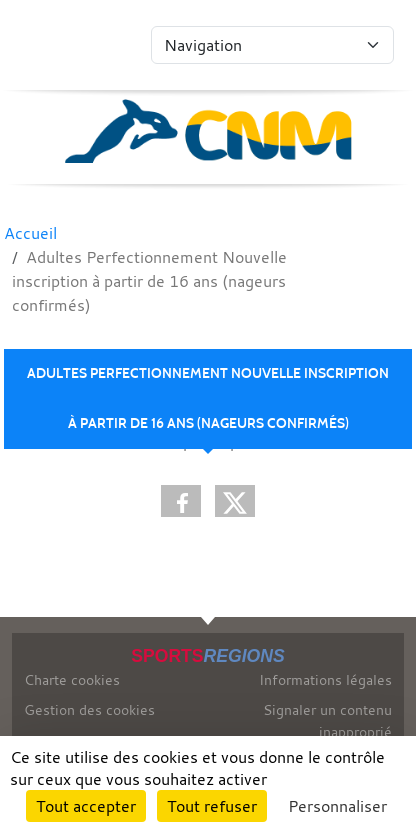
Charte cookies (72, 679)
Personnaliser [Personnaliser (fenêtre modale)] (337, 806)
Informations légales (325, 679)
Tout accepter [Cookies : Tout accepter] (86, 806)
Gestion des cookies (89, 709)
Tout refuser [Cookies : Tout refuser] (212, 806)
